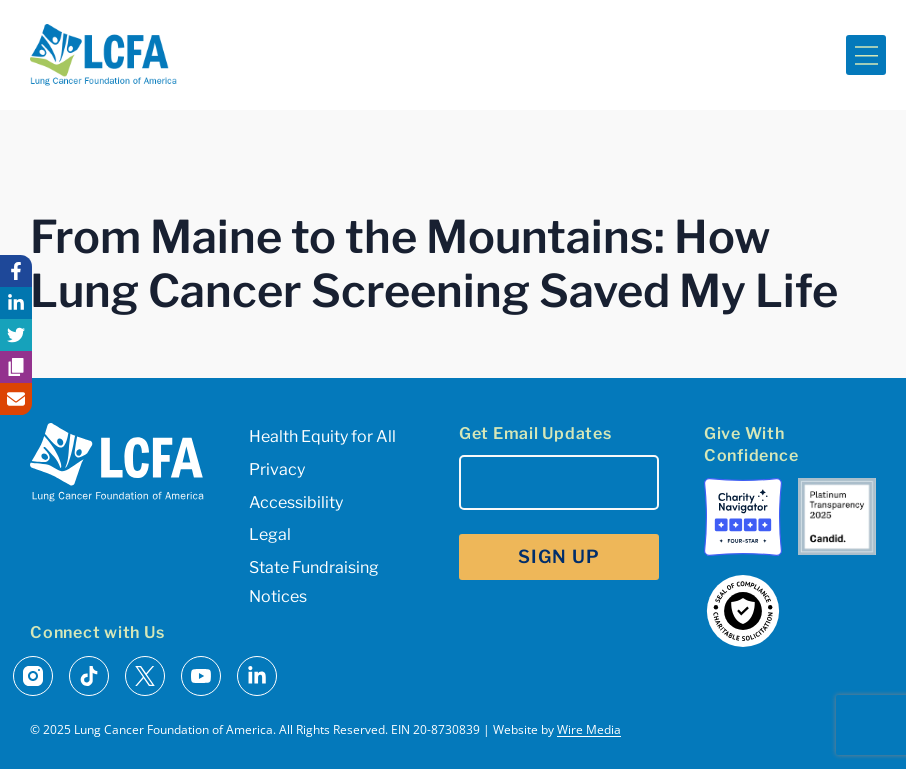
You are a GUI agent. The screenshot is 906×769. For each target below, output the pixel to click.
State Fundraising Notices (314, 582)
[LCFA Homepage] (103, 55)
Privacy (277, 469)
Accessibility (296, 502)
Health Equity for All (322, 436)
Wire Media (589, 729)
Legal (270, 534)
